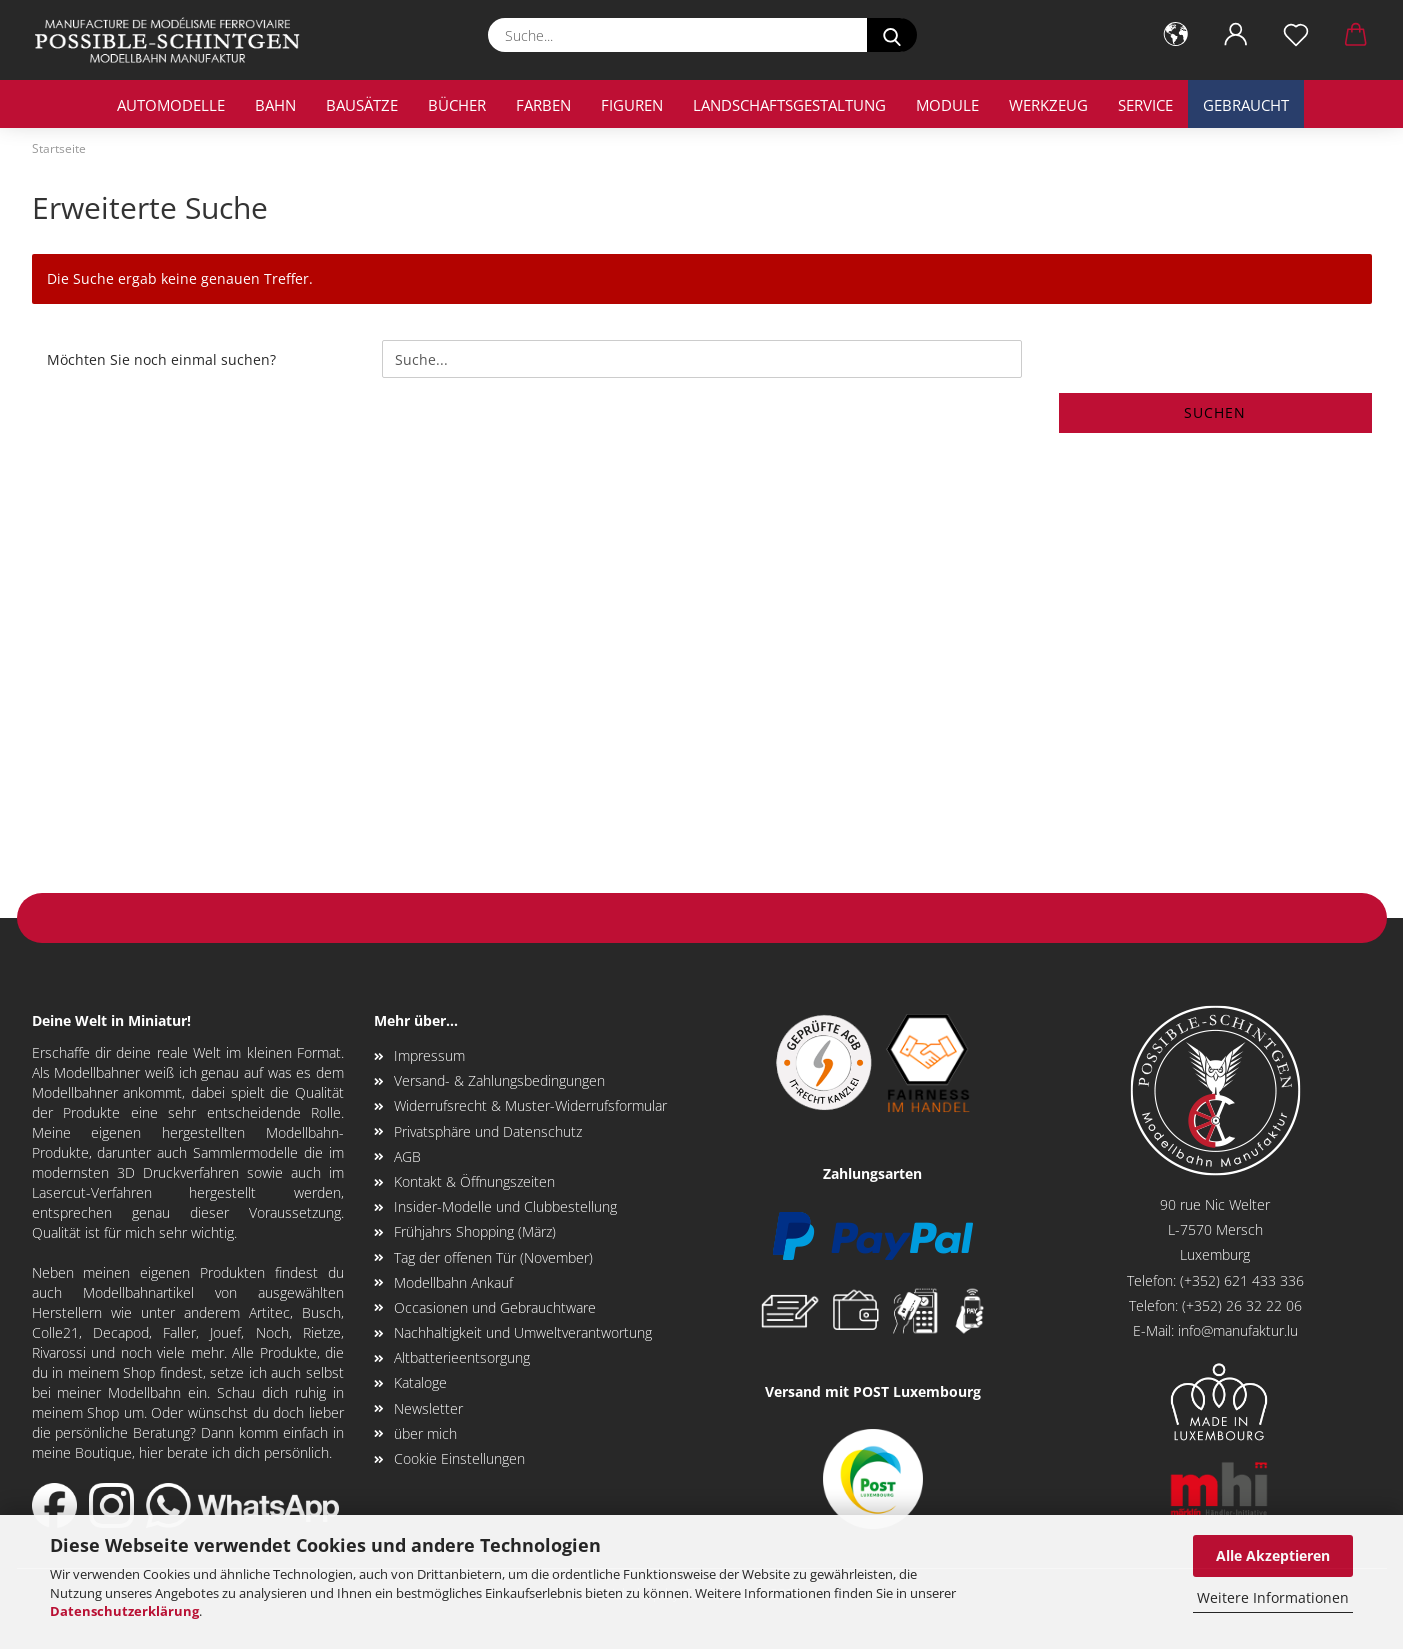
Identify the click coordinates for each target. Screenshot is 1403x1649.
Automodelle (171, 105)
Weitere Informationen (1273, 1597)
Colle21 (55, 1332)
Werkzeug (1048, 105)
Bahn (275, 105)
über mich (425, 1433)
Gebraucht (1246, 105)
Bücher (457, 105)
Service (1145, 105)
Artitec (269, 1312)
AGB (407, 1156)
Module (947, 105)
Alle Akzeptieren (1273, 1555)
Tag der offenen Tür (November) (493, 1257)
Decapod (121, 1332)
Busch (321, 1312)
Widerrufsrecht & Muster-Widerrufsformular (530, 1105)
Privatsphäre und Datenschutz (488, 1131)
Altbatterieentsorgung (462, 1357)
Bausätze (362, 105)
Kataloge (420, 1382)
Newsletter (428, 1408)
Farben (543, 105)
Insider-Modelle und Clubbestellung (505, 1206)
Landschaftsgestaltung (789, 105)
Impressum (429, 1055)
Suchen (1215, 412)
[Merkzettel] (1296, 35)
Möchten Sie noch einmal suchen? (161, 359)
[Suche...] (892, 35)
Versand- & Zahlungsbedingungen (499, 1080)
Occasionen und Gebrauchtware (495, 1307)
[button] (1176, 35)
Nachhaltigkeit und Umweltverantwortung (523, 1332)
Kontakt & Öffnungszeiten (474, 1181)
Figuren (632, 105)
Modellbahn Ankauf (453, 1282)
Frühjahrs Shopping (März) (475, 1231)
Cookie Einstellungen (459, 1458)
